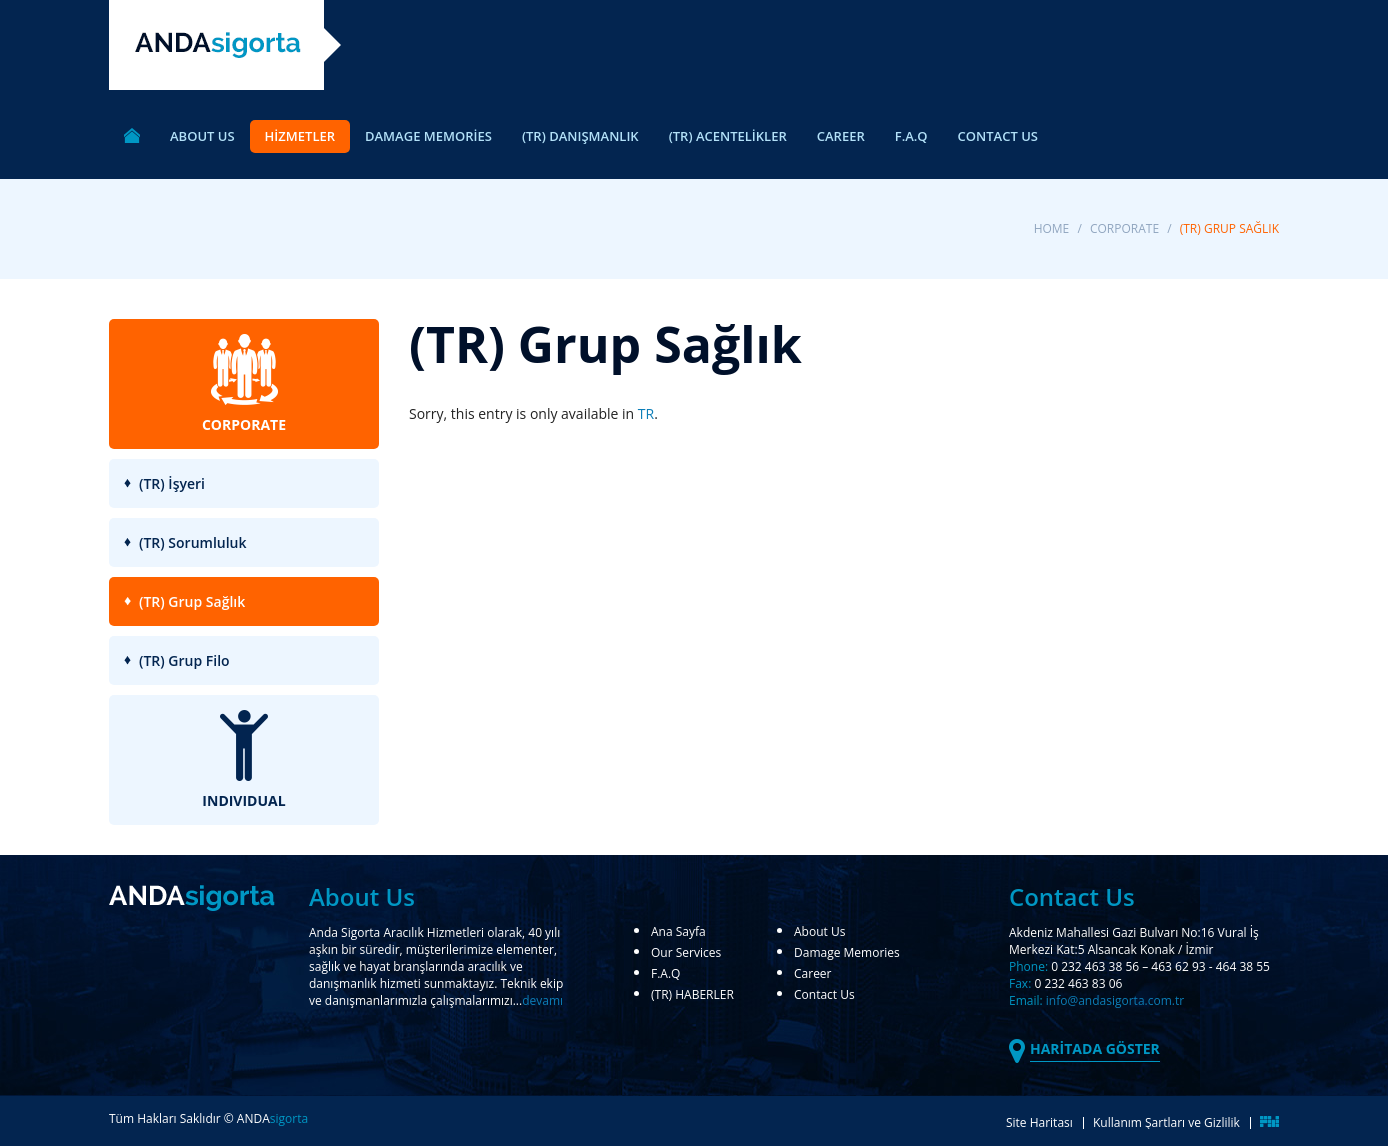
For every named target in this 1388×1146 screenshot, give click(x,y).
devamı (542, 1000)
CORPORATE (1124, 228)
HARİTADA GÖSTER (1095, 1048)
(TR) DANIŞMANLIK (580, 136)
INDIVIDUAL (243, 760)
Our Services (686, 954)
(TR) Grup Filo (184, 660)
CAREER (841, 136)
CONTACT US (998, 136)
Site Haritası (1039, 1122)
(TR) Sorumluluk (193, 542)
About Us (819, 933)
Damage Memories (847, 954)
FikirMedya (1270, 1121)
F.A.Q (911, 136)
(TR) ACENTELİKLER (728, 136)
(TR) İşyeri (172, 483)
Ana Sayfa (678, 933)
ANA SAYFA (132, 138)
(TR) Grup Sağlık (192, 601)
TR (646, 413)
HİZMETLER (300, 136)
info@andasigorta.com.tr (1115, 1000)
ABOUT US (202, 136)
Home (1052, 228)
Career (813, 975)
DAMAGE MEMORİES (428, 136)
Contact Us (824, 996)
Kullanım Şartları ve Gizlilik (1166, 1122)
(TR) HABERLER (692, 996)
